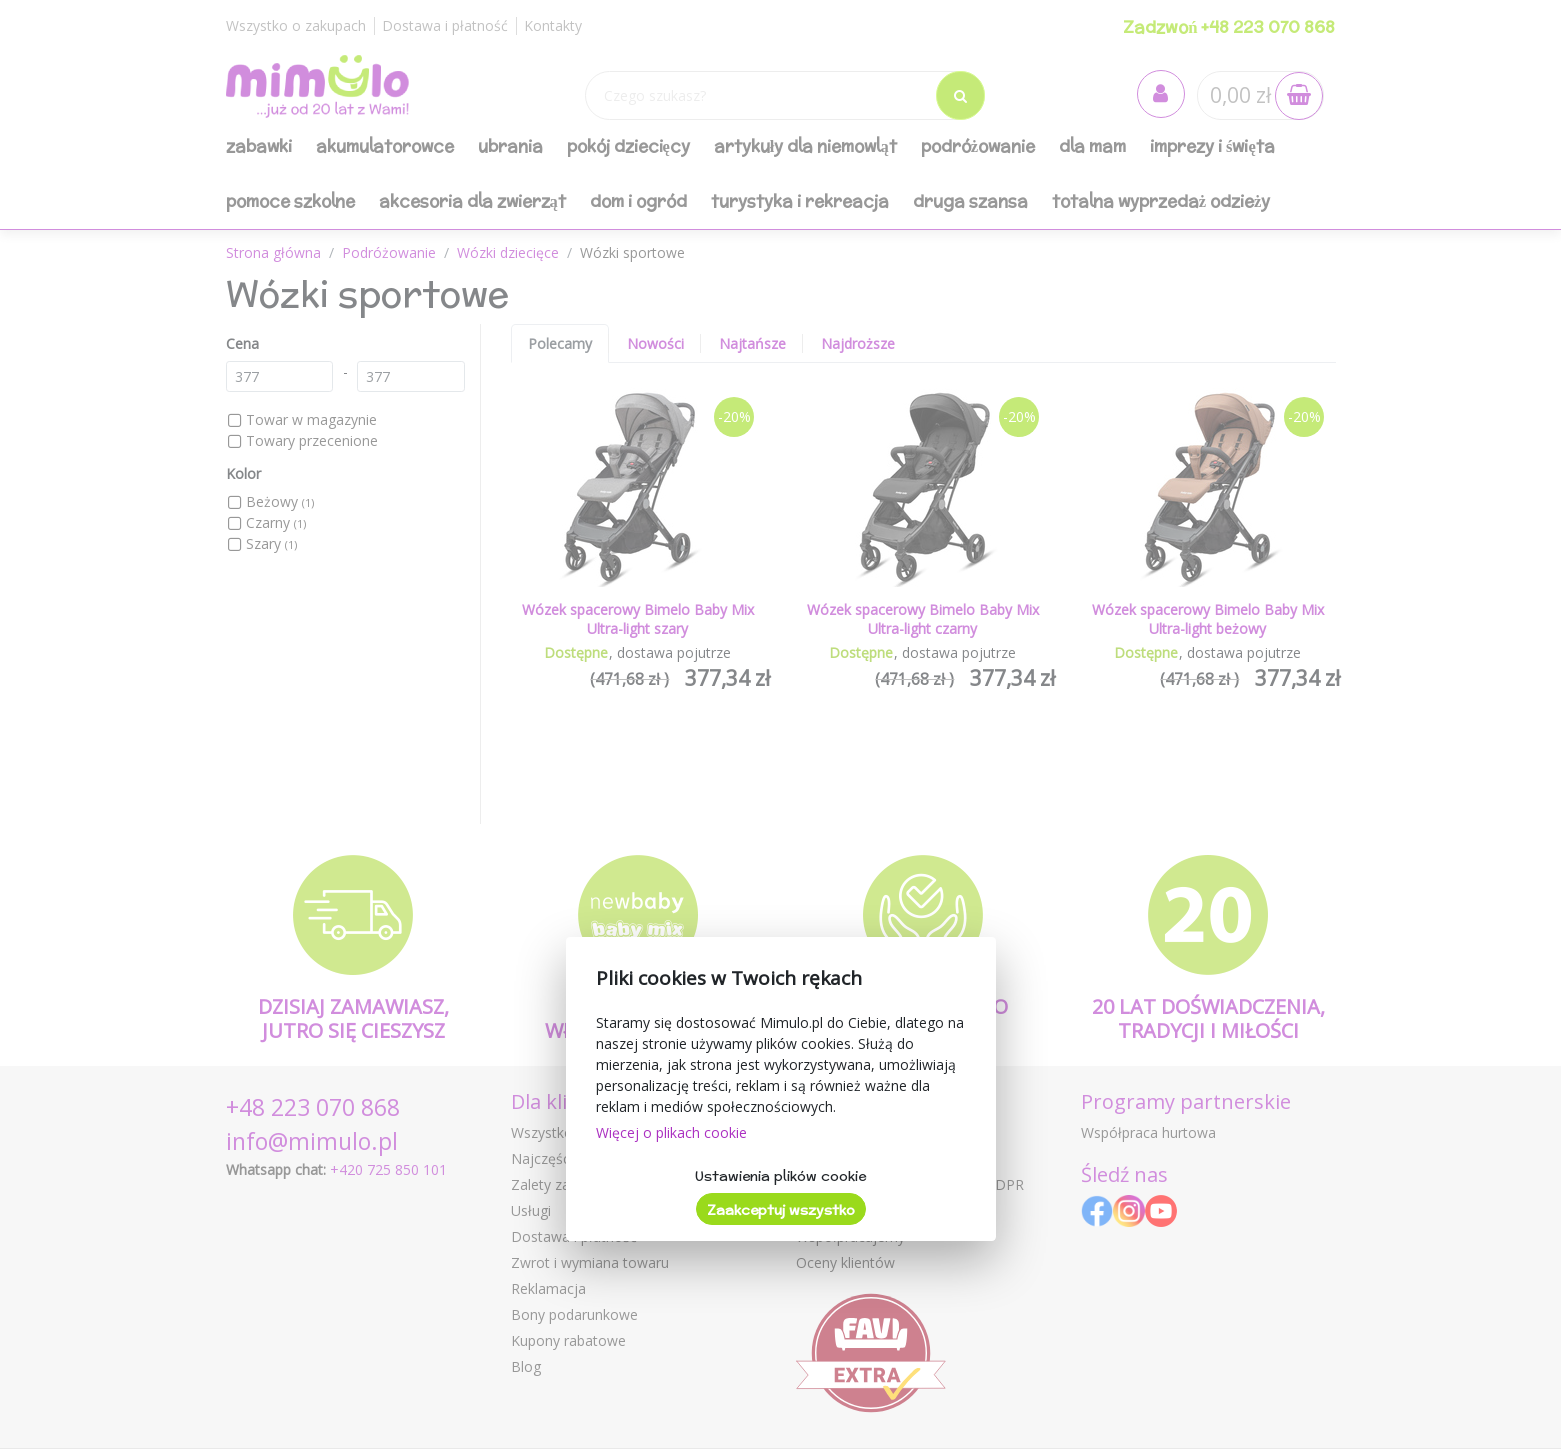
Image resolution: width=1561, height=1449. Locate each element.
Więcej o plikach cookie (671, 1132)
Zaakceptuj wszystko (781, 1210)
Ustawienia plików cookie (780, 1176)
